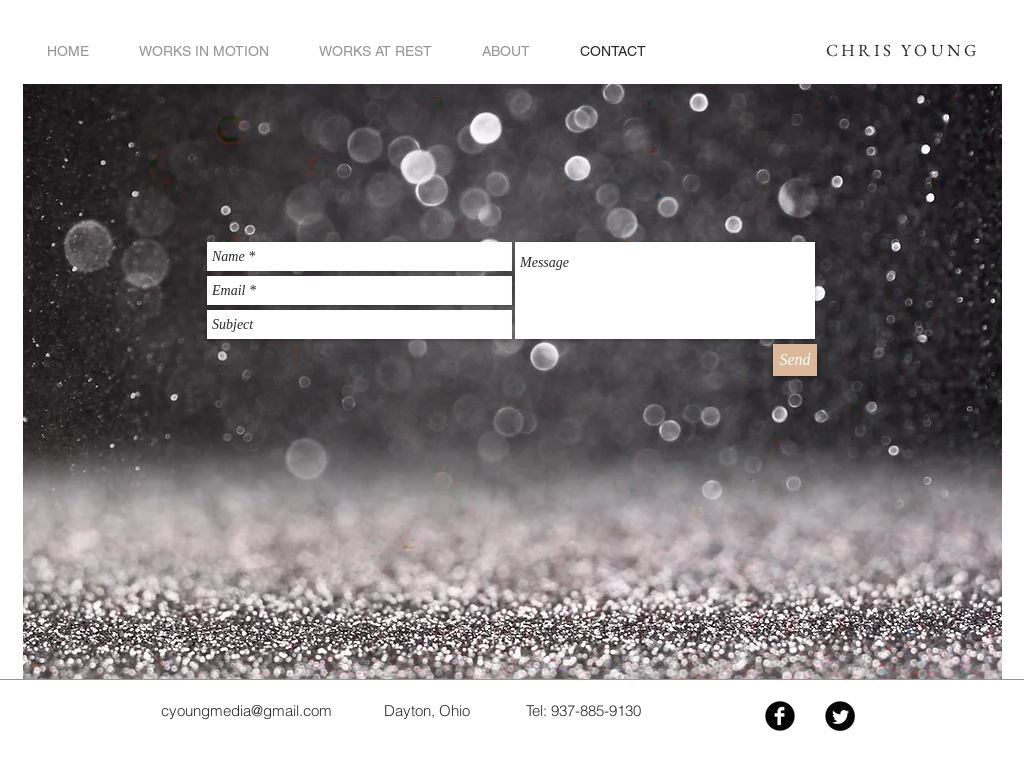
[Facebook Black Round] (780, 716)
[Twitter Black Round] (840, 716)
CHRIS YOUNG (902, 50)
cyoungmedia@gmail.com (246, 710)
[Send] (795, 360)
